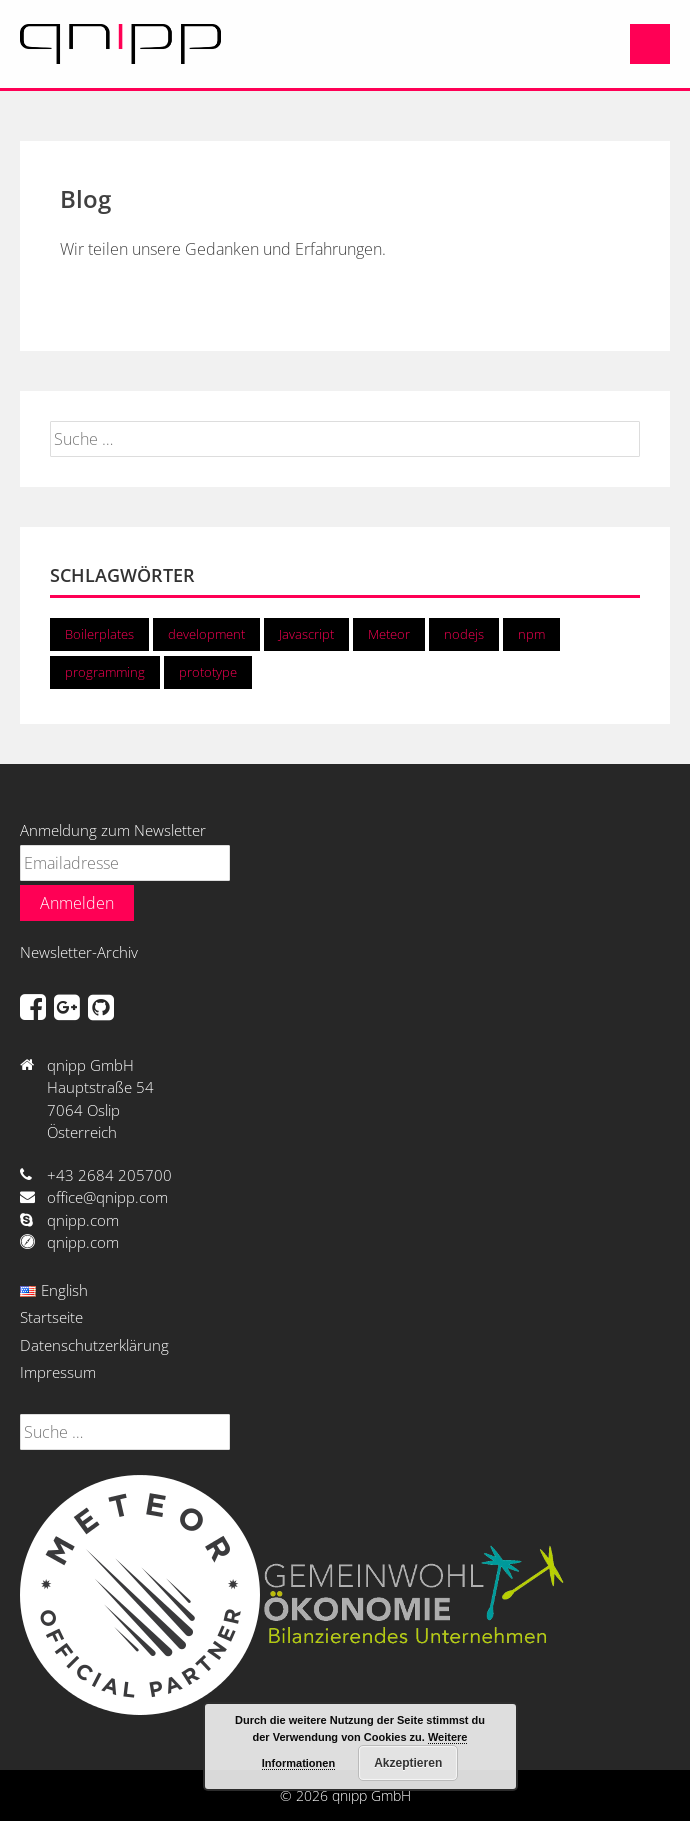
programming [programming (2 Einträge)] (105, 672)
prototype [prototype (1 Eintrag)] (208, 672)
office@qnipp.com (107, 1197)
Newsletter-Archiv (79, 952)
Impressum (58, 1372)
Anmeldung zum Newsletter (113, 830)
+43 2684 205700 (109, 1175)
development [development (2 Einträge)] (206, 634)
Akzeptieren (408, 1763)
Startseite (51, 1317)
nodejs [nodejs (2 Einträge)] (464, 634)
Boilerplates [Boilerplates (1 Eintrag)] (99, 634)
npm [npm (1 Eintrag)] (531, 634)
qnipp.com (83, 1220)
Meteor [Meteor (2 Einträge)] (389, 634)
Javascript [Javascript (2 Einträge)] (306, 634)
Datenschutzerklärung (94, 1345)
